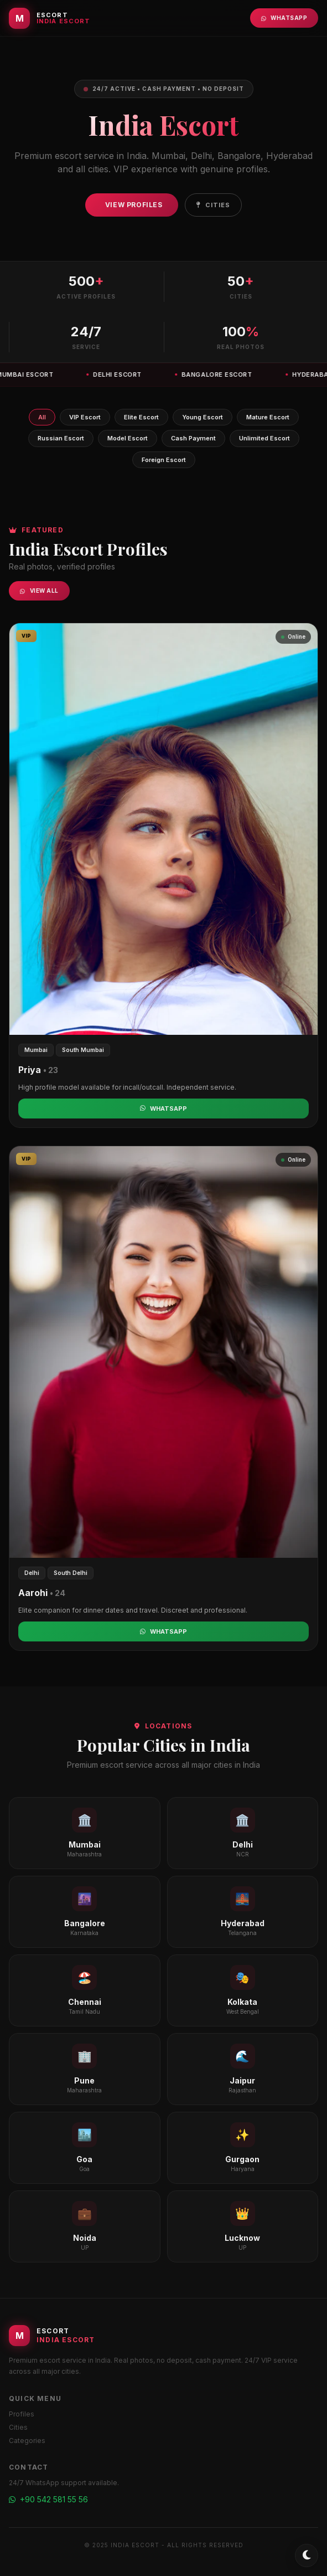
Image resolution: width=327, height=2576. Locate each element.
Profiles (21, 2414)
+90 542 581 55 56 (48, 2499)
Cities (213, 205)
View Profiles (134, 205)
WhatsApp (284, 17)
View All (39, 590)
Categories (27, 2440)
